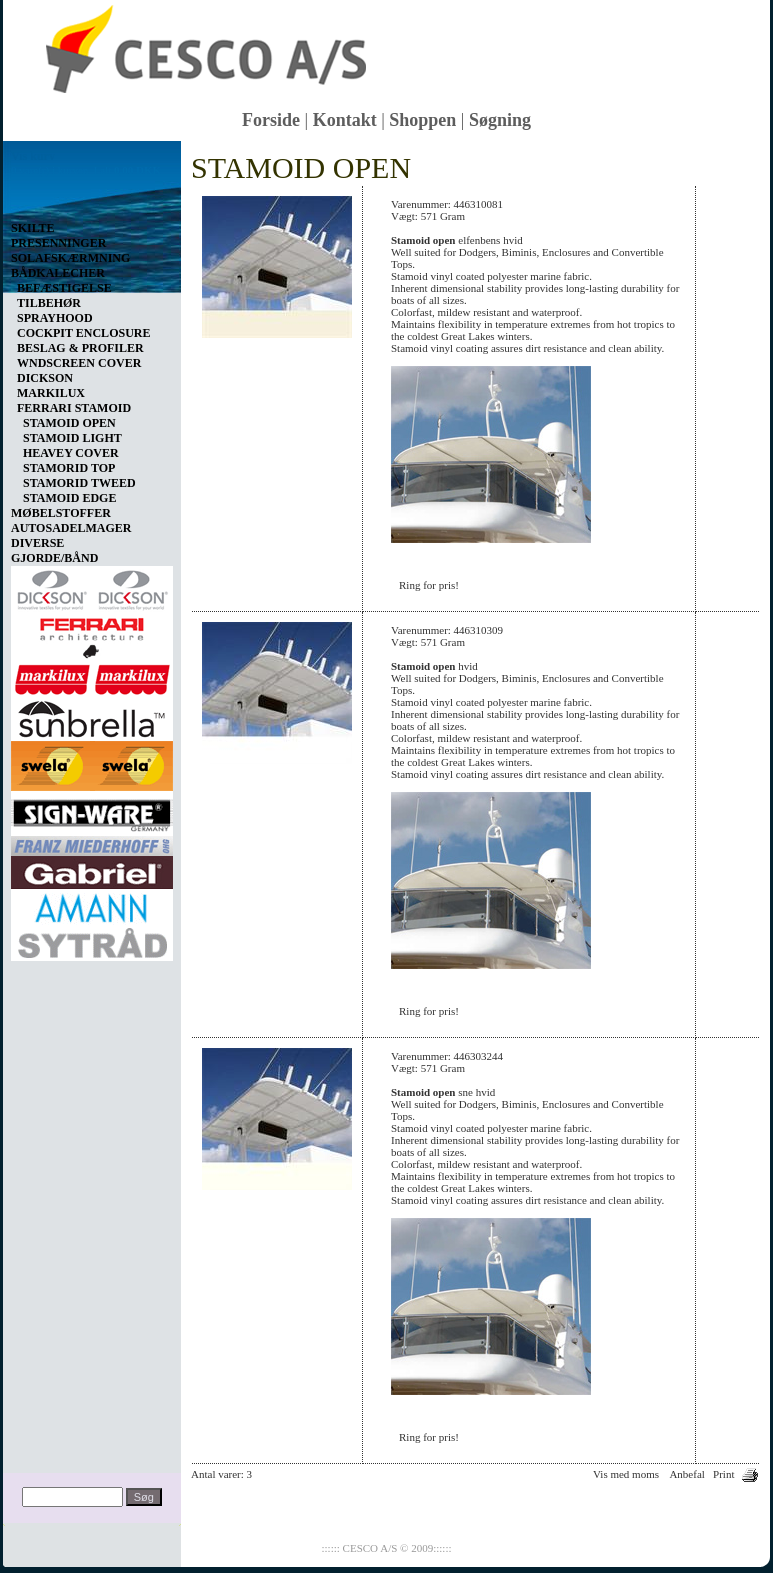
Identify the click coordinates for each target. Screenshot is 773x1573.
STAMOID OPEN (69, 423)
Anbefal (686, 1474)
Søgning (500, 120)
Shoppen (422, 120)
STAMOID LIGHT (72, 438)
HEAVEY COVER (71, 453)
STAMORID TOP (69, 468)
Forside (271, 120)
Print (723, 1474)
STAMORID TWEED (79, 483)
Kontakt (345, 120)
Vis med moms (626, 1474)
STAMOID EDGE (69, 498)
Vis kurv (33, 156)
